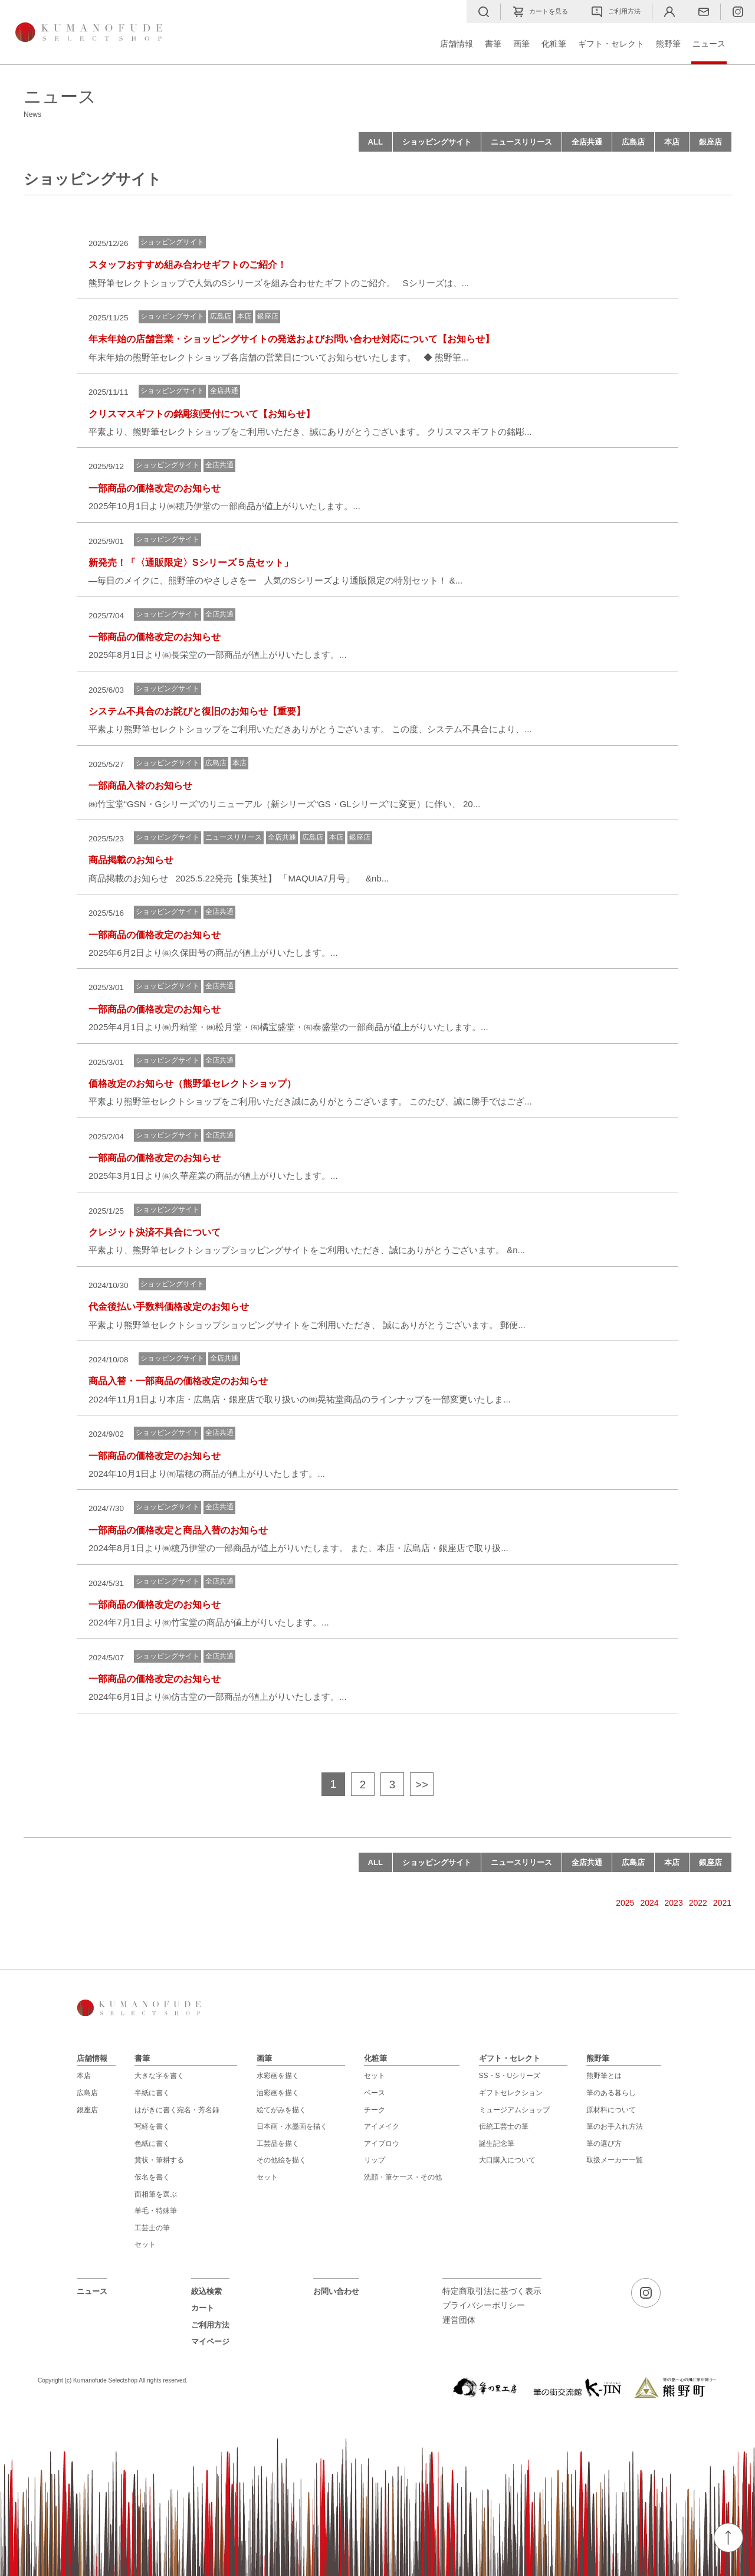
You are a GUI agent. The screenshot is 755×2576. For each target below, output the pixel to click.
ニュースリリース (521, 141)
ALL (375, 141)
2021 (722, 1903)
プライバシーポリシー (483, 2305)
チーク (374, 2110)
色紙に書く (152, 2143)
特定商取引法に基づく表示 (491, 2291)
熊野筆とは (604, 2076)
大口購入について (507, 2160)
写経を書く (152, 2126)
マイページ (210, 2341)
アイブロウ (381, 2143)
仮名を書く (152, 2177)
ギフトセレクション (511, 2093)
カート (202, 2307)
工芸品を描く (278, 2143)
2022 (698, 1903)
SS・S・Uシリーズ (510, 2076)
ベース (374, 2093)
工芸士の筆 (152, 2228)
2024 (649, 1903)
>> (421, 1784)
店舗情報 (456, 43)
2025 (625, 1903)
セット (145, 2244)
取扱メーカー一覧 (614, 2160)
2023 (674, 1903)
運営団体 (458, 2320)
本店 (672, 141)
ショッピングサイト (436, 141)
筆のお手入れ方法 (614, 2126)
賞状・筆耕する (159, 2160)
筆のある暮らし (611, 2093)
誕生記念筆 (496, 2143)
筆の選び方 (604, 2143)
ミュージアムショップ (514, 2110)
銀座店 (710, 141)
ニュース (709, 43)
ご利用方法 (616, 11)
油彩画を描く (278, 2093)
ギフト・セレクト (611, 43)
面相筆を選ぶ (155, 2194)
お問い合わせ (336, 2291)
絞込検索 (206, 2291)
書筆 (493, 43)
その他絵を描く (281, 2160)
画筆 (521, 43)
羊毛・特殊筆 (155, 2211)
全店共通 (587, 141)
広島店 (633, 141)
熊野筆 (668, 43)
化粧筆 (553, 43)
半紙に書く (152, 2093)
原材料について (611, 2110)
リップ (374, 2160)
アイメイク (381, 2126)
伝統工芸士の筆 (503, 2126)
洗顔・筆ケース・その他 (403, 2177)
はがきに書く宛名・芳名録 (176, 2110)
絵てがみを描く (281, 2110)
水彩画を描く (278, 2076)
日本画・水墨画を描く (292, 2126)
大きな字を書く (159, 2076)
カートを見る (540, 11)
